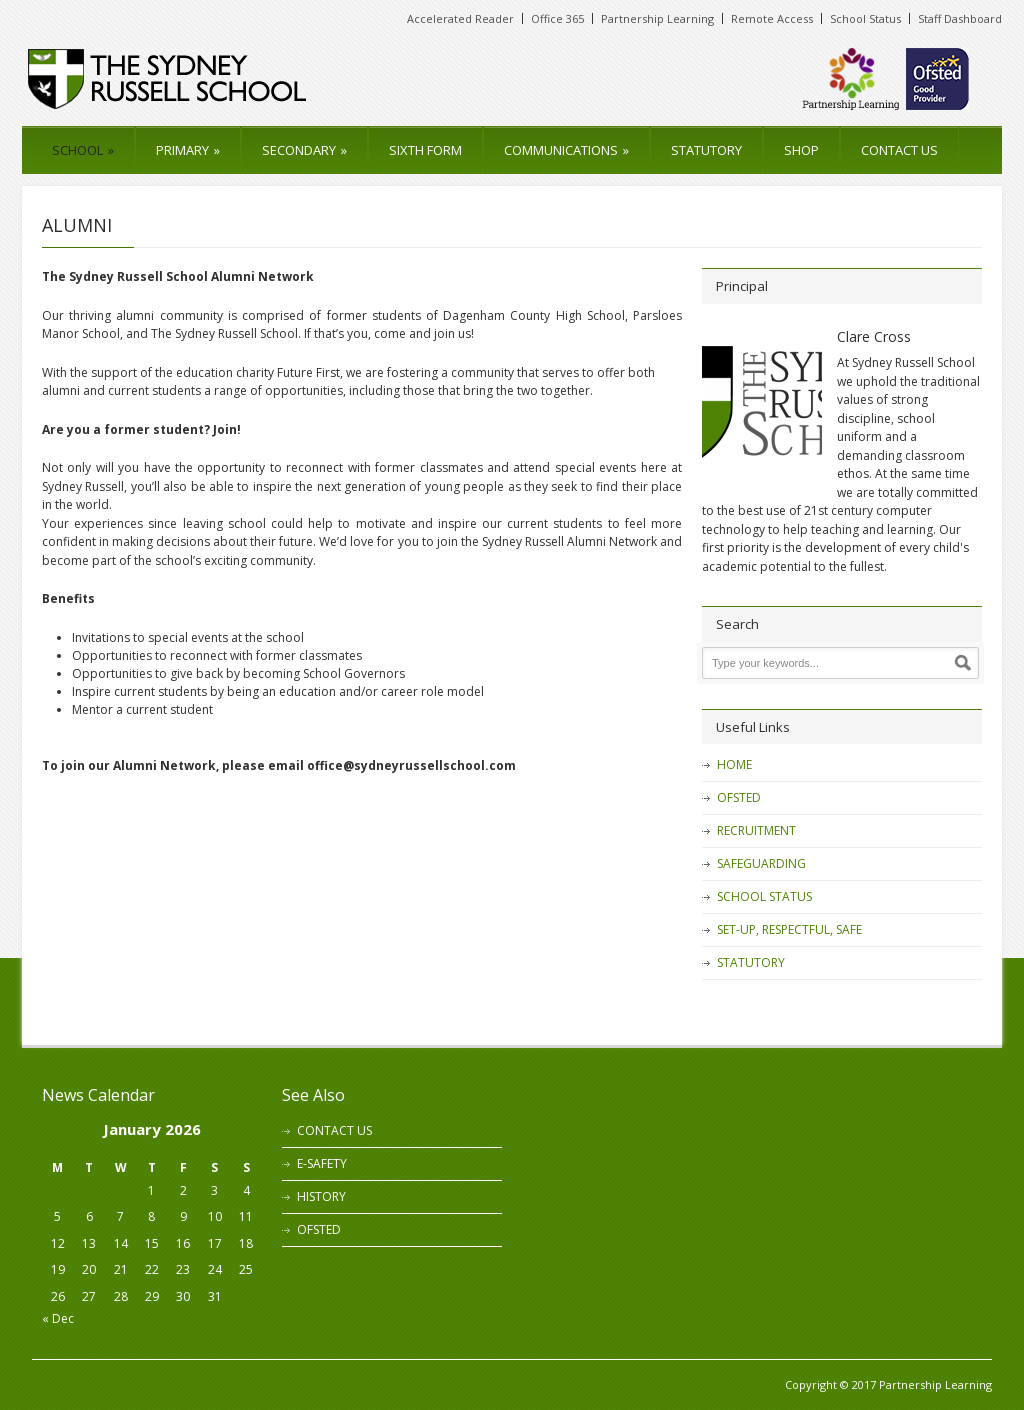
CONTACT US (899, 150)
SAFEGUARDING (761, 863)
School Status (865, 18)
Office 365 (557, 18)
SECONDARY (304, 150)
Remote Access (772, 18)
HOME (734, 764)
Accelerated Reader (460, 18)
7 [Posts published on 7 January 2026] (120, 1216)
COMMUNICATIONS (566, 150)
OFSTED (739, 797)
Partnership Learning (657, 18)
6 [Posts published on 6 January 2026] (89, 1216)
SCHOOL (83, 150)
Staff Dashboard (960, 18)
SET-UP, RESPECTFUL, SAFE (789, 929)
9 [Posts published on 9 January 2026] (183, 1216)
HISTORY (321, 1196)
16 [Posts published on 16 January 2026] (183, 1243)
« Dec (58, 1318)
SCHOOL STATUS (764, 896)
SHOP (801, 150)
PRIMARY (188, 150)
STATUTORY (706, 150)
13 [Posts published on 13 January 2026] (89, 1243)
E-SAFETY (322, 1163)
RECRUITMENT (756, 830)
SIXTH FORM (425, 150)
